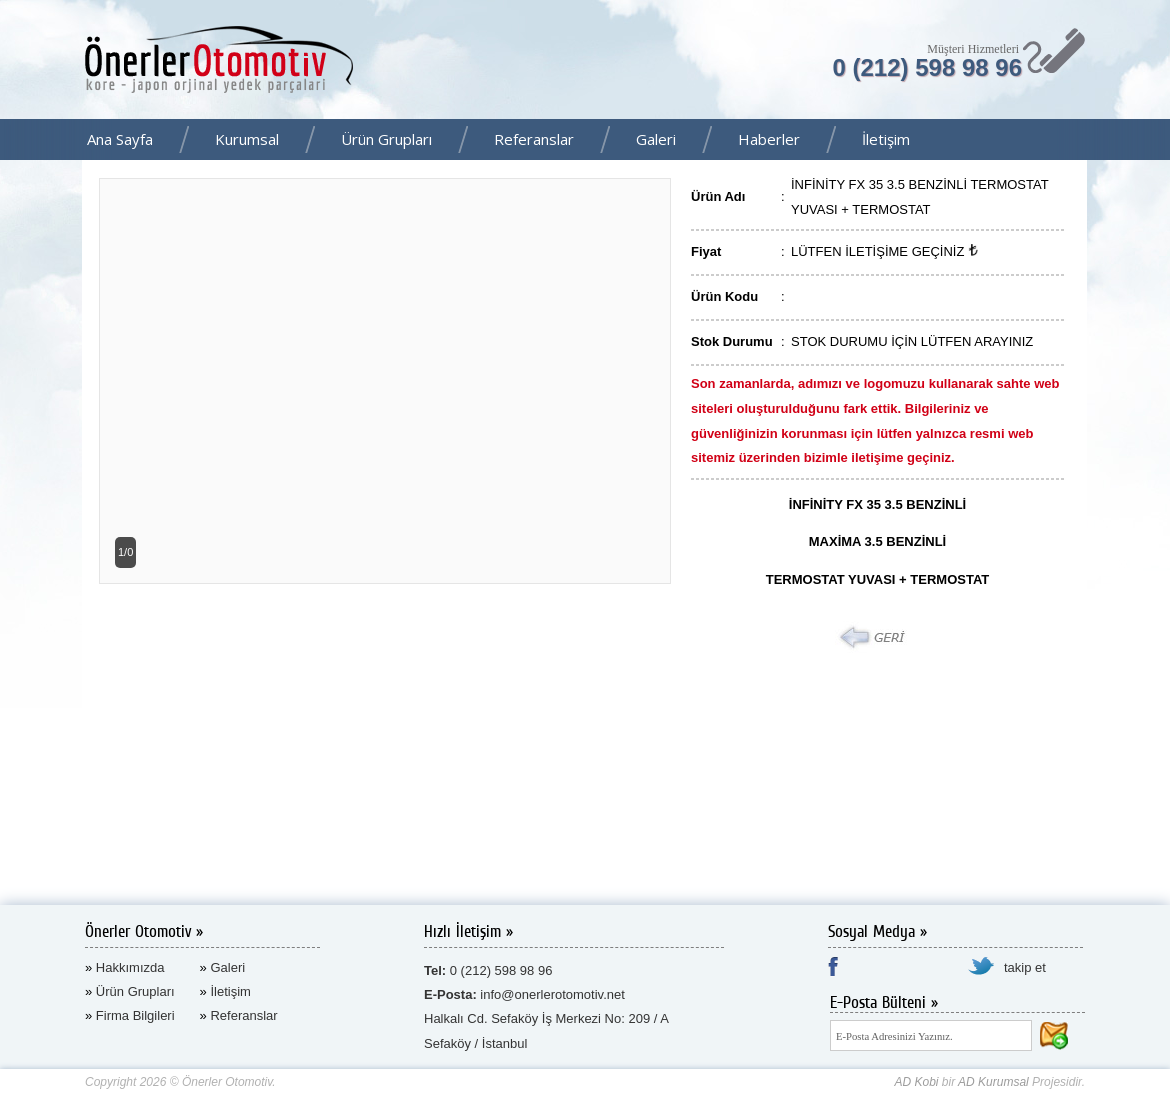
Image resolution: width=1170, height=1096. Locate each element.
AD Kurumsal (993, 1082)
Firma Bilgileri (135, 1015)
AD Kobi (916, 1082)
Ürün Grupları (386, 139)
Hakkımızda (130, 967)
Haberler (769, 139)
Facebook (1149, 141)
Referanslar (534, 139)
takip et (1025, 967)
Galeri (656, 139)
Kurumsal (247, 139)
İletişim (886, 139)
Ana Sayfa (120, 139)
